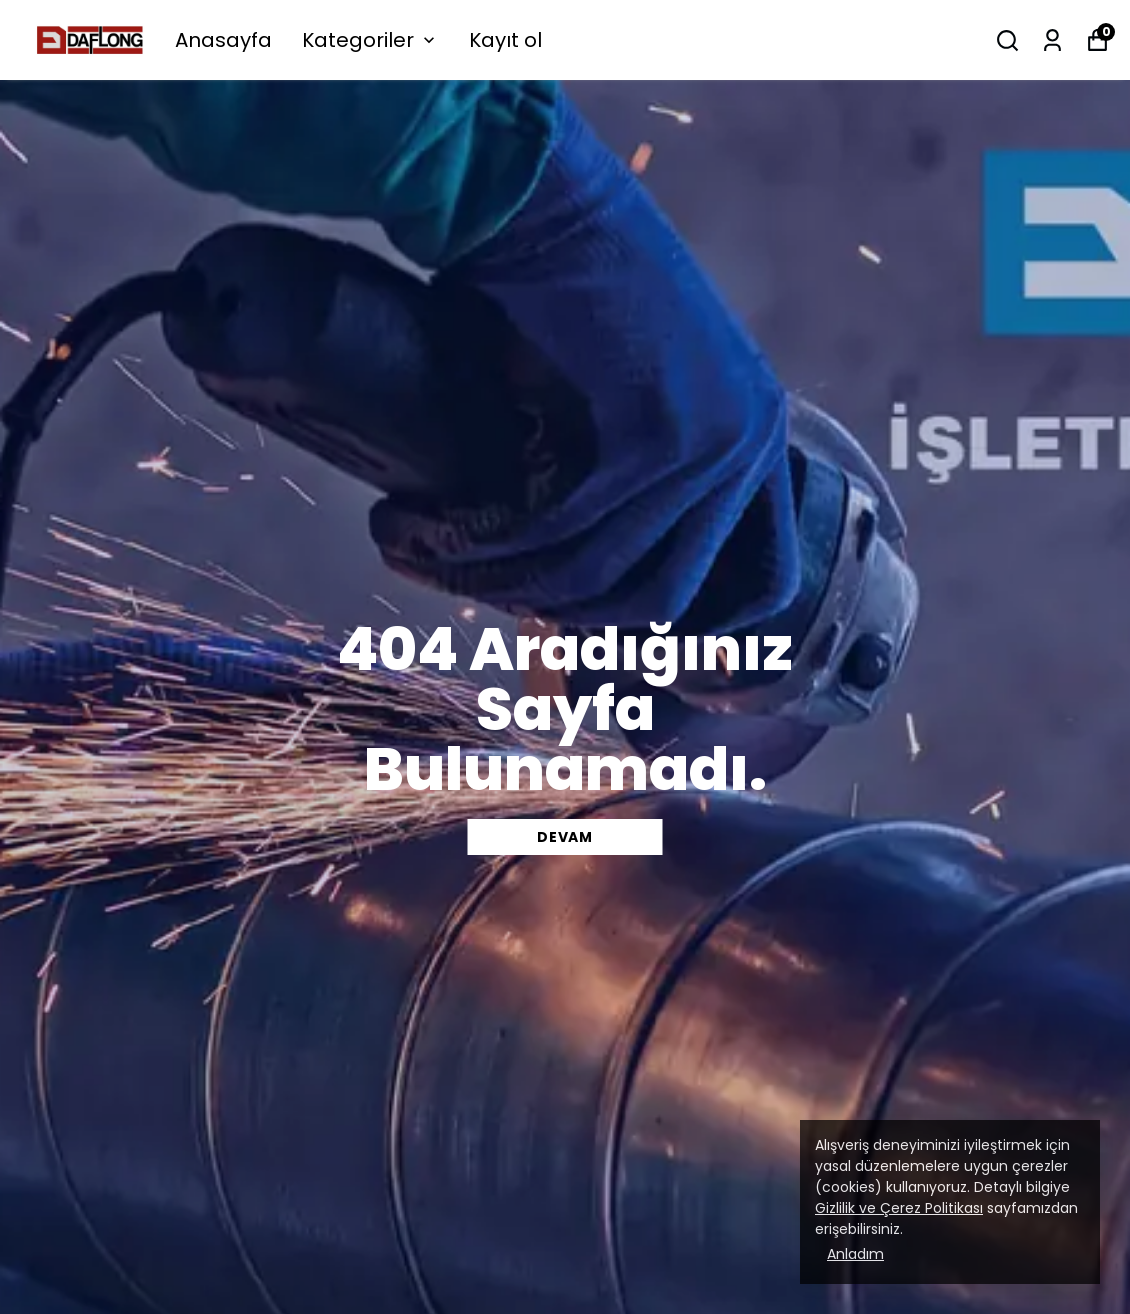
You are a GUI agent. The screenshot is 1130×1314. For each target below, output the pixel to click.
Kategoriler (370, 40)
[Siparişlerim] (1052, 40)
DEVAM (565, 837)
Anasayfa (223, 40)
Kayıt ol (505, 40)
